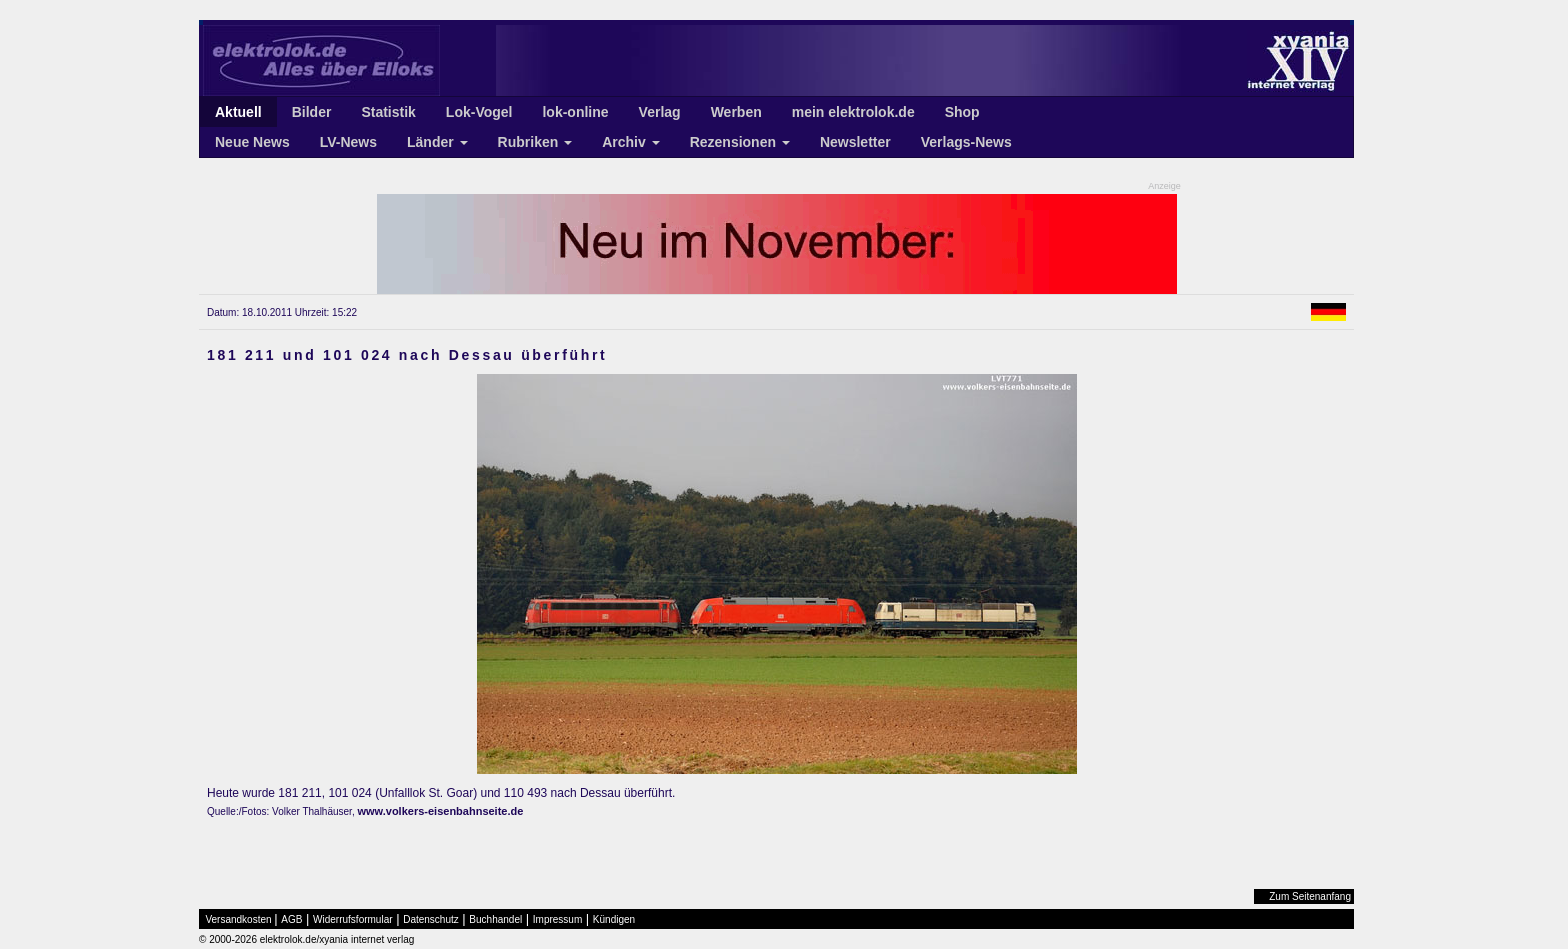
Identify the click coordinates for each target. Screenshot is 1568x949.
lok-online (575, 112)
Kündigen (614, 919)
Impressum (557, 919)
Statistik (388, 112)
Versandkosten (239, 919)
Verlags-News (966, 142)
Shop (962, 112)
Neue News (252, 142)
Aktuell (238, 112)
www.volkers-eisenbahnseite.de (440, 811)
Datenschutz (431, 919)
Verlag (660, 112)
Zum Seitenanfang (1310, 896)
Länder (437, 142)
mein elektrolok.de (853, 112)
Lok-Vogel (479, 112)
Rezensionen (740, 142)
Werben (736, 112)
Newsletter (855, 142)
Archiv (630, 142)
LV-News (348, 142)
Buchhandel (495, 919)
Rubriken (535, 142)
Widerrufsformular (352, 919)
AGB (291, 919)
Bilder (312, 112)
